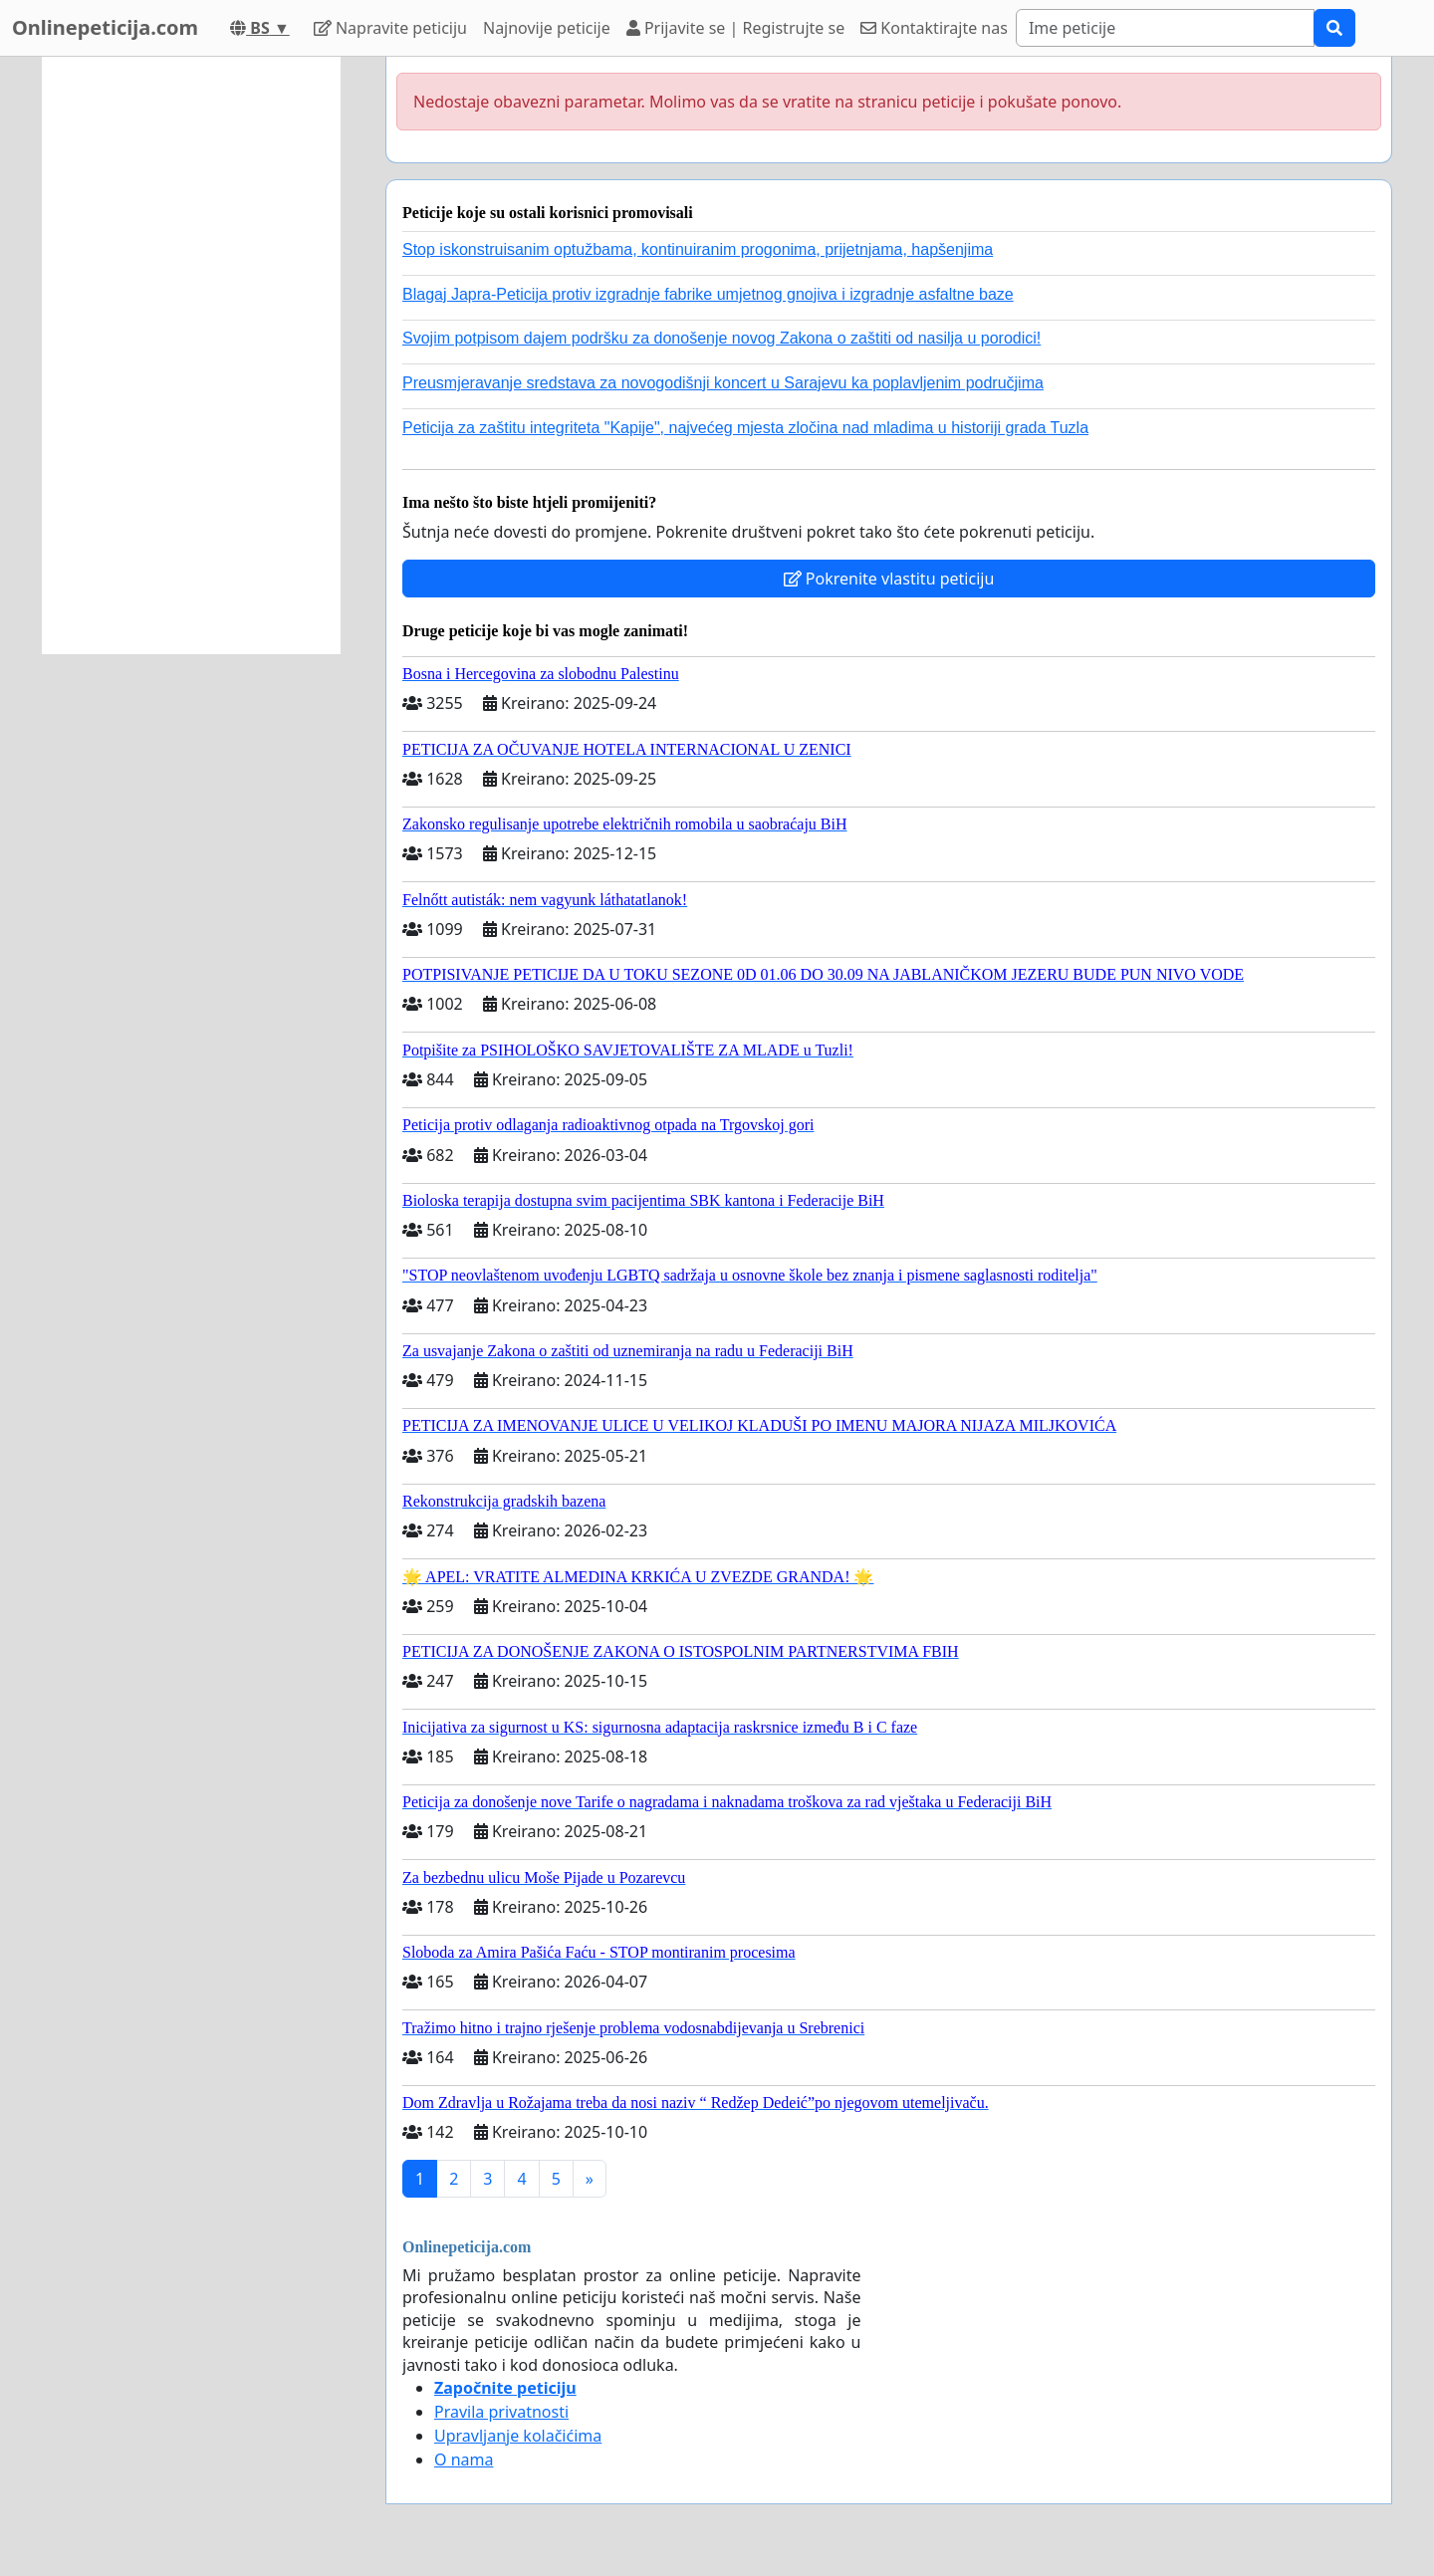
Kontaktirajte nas (934, 28)
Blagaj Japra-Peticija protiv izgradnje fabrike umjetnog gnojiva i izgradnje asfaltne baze (708, 294)
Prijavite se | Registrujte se (735, 28)
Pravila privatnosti (501, 2412)
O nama (463, 2459)
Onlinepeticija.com (105, 27)
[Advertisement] (191, 355)
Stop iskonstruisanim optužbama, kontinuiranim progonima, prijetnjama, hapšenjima (697, 249)
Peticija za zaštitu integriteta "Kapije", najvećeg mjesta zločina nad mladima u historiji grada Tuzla (745, 427)
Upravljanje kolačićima (517, 2436)
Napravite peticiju (390, 28)
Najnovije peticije (546, 28)
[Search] (1165, 28)
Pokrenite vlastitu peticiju (889, 578)
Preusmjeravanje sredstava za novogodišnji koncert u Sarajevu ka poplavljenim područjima (723, 382)
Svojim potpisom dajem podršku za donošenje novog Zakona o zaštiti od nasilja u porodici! (721, 338)
